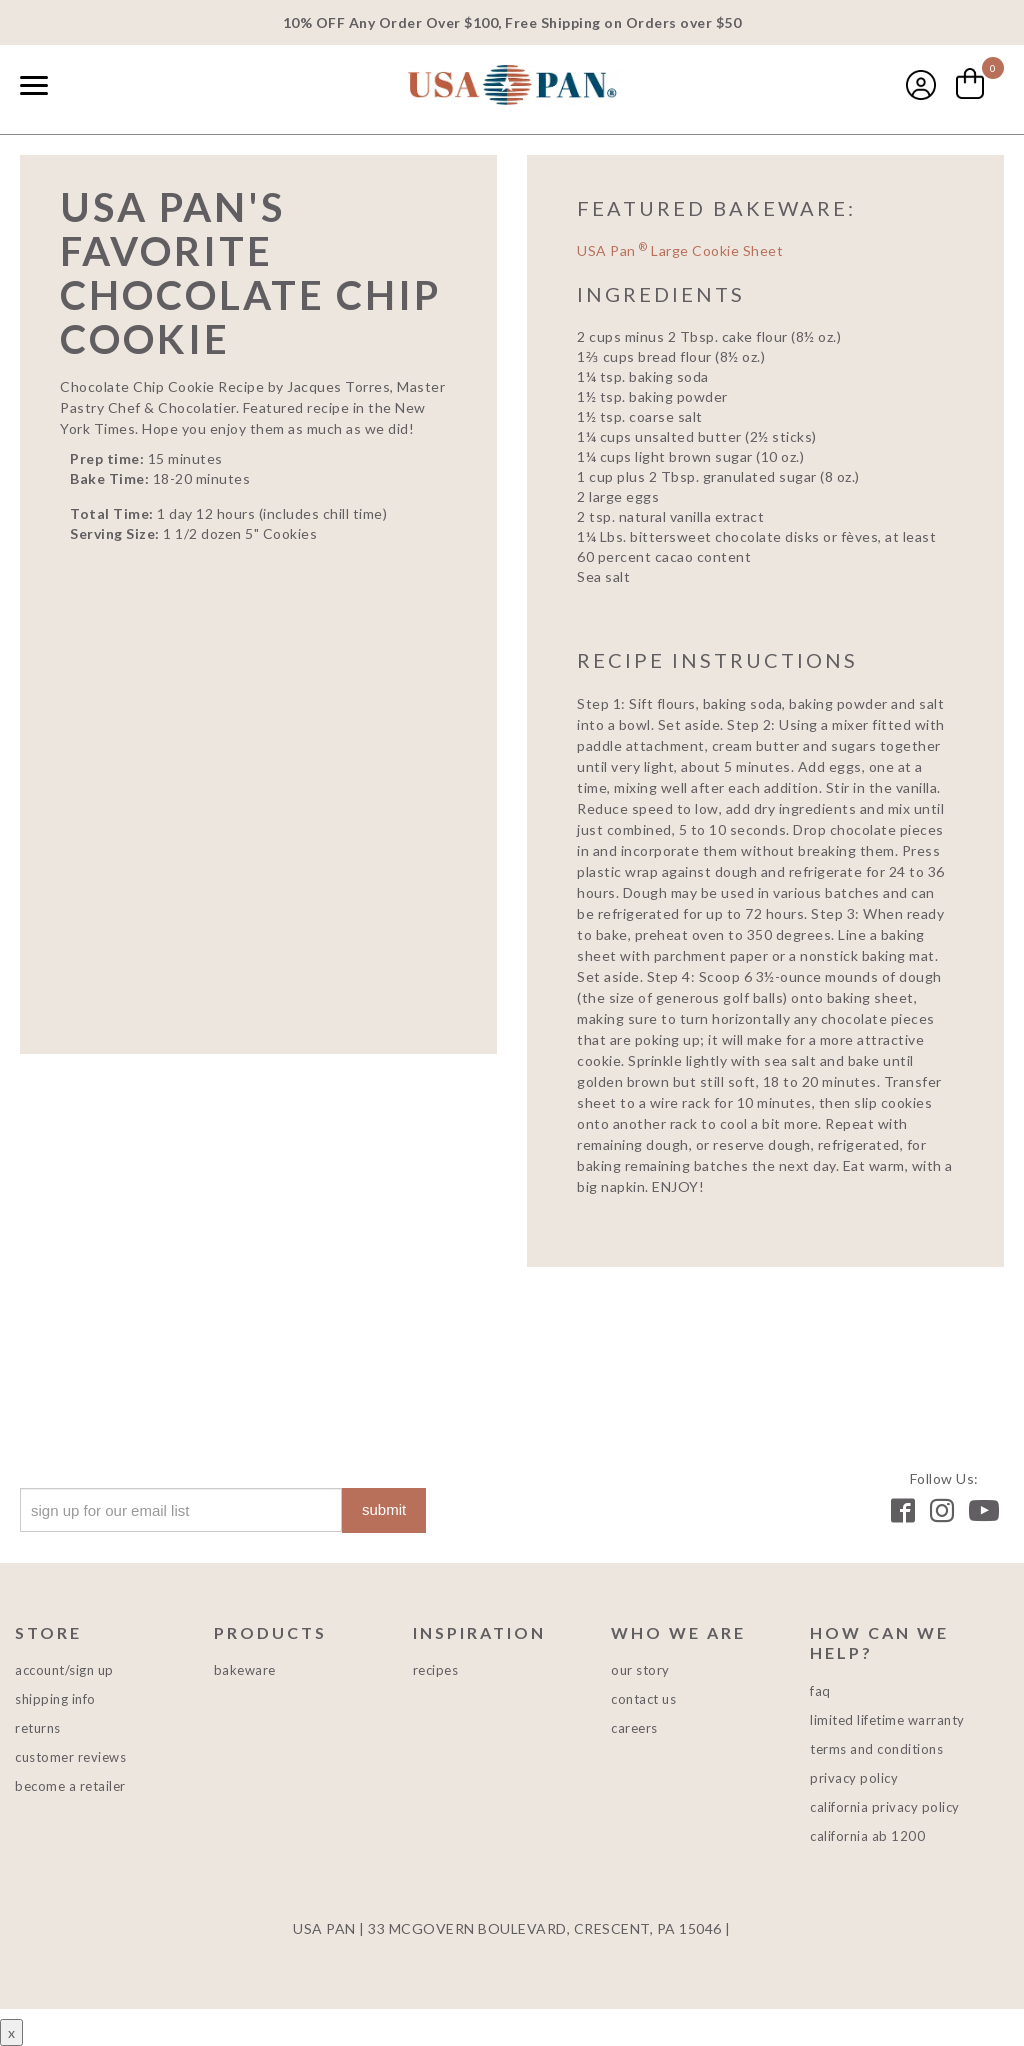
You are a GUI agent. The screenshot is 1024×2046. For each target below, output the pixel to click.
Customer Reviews (70, 1757)
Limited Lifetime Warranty (887, 1720)
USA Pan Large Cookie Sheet (680, 250)
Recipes (436, 1670)
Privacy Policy (854, 1778)
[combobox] (80, 87)
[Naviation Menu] (34, 85)
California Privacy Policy (885, 1807)
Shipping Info (55, 1699)
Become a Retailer (70, 1786)
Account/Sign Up (64, 1670)
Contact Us (643, 1699)
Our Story (640, 1670)
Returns (38, 1728)
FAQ (820, 1691)
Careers (634, 1728)
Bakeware (245, 1670)
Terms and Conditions (876, 1749)
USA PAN (512, 87)
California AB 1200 (867, 1836)
